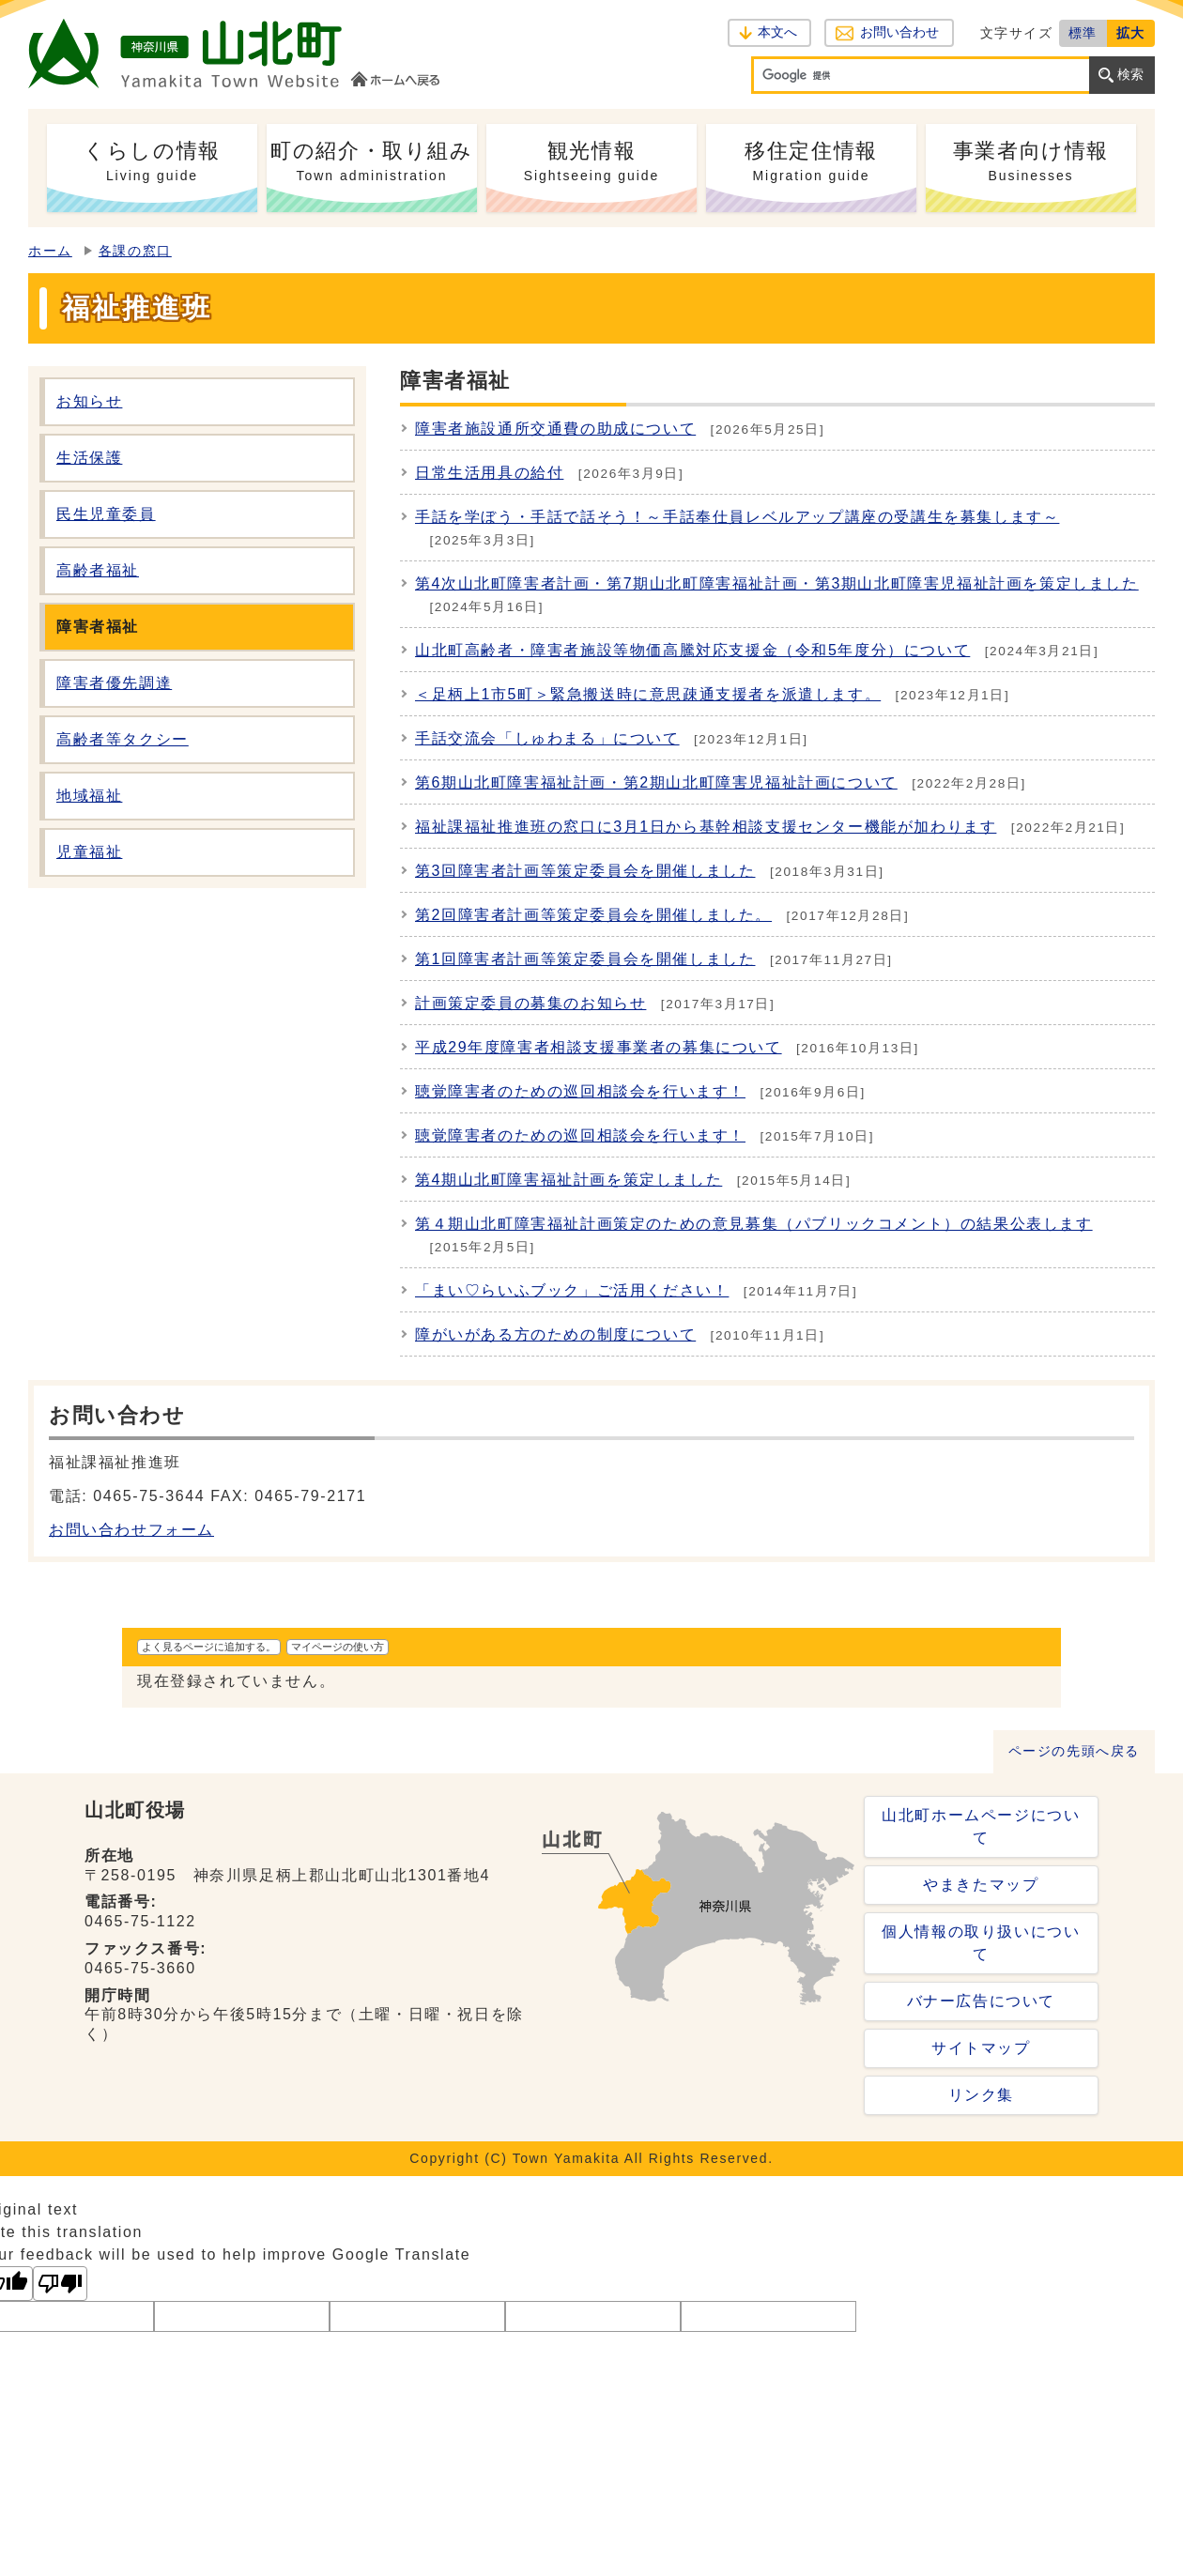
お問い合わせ (899, 32)
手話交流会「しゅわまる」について (547, 738)
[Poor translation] (60, 2283)
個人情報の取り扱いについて (981, 1943)
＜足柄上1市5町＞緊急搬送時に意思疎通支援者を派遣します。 (648, 694)
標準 (1083, 32)
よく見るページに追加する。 (209, 1646)
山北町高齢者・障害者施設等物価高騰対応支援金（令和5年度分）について (692, 650)
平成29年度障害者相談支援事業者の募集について (598, 1047)
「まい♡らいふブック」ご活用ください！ (572, 1290)
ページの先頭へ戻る (1074, 1751)
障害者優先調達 (114, 683)
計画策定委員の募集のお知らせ (530, 1003)
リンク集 (981, 2095)
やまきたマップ (980, 1885)
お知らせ (89, 401)
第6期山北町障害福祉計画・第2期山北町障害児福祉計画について (656, 782)
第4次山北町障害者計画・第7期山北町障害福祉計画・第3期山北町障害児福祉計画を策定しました (777, 583)
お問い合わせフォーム (131, 1530)
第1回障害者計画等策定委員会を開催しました (585, 959)
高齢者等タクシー (122, 739)
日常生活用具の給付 (489, 473)
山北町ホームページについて (981, 1826)
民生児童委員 (106, 514)
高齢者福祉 (97, 570)
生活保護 (89, 458)
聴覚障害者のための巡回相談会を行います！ (580, 1091)
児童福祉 (89, 852)
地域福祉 (89, 796)
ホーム (50, 251)
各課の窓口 (135, 251)
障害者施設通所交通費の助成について (555, 429)
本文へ (777, 32)
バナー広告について (981, 2001)
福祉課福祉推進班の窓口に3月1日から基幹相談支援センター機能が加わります (705, 827)
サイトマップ (981, 2048)
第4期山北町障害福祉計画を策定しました (568, 1180)
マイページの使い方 (337, 1646)
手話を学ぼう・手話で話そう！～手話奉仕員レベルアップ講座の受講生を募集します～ (737, 517)
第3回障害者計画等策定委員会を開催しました (585, 871)
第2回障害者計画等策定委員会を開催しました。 (593, 915)
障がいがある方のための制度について (555, 1334)
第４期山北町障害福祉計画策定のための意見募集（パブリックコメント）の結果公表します (754, 1224)
